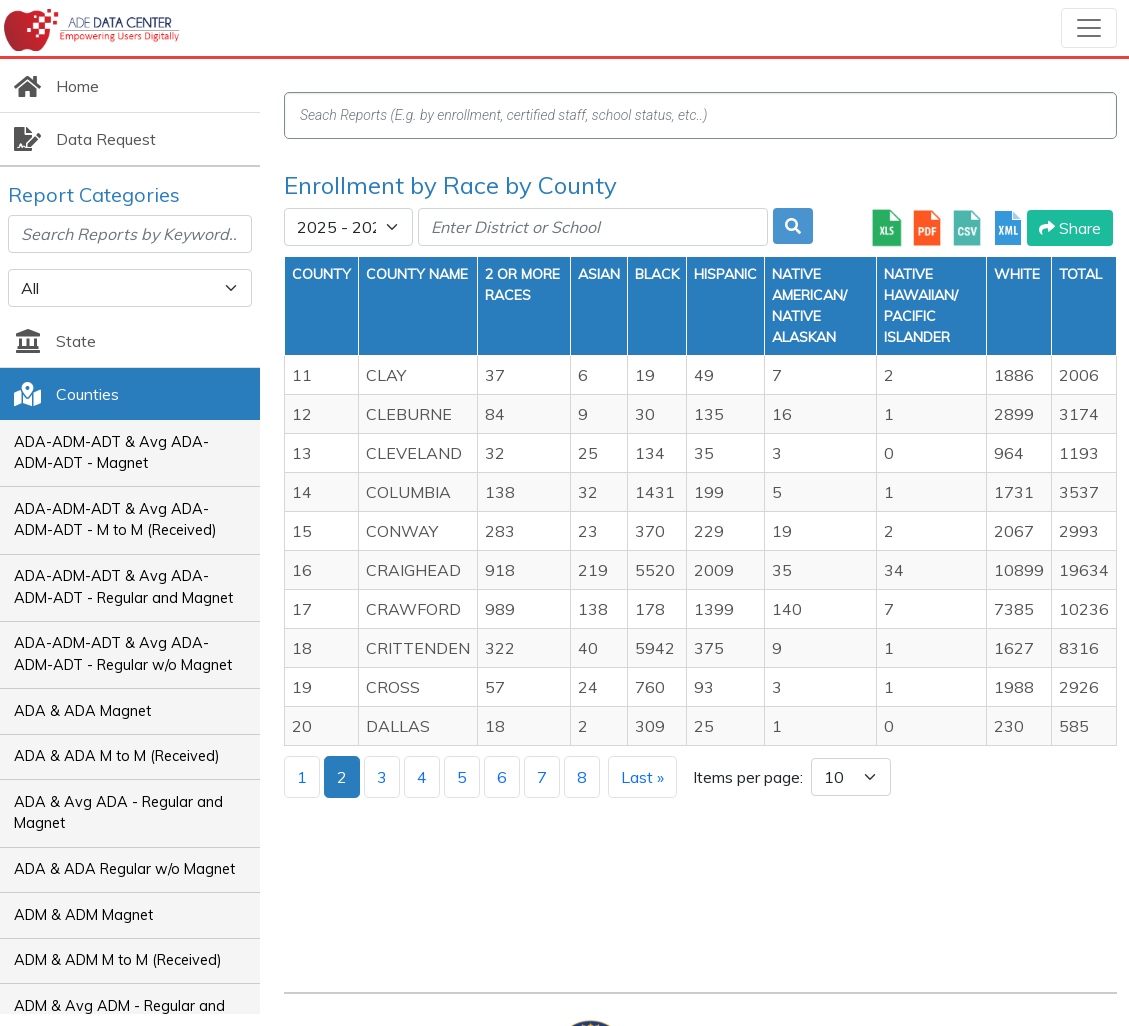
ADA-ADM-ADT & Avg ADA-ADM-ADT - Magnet (111, 453)
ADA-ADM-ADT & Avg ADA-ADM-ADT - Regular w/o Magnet (123, 654)
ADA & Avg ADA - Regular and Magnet (118, 813)
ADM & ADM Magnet (83, 915)
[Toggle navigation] (1089, 28)
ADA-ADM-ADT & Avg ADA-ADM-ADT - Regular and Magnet (123, 587)
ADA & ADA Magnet (82, 711)
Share (1070, 228)
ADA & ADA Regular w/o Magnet (124, 869)
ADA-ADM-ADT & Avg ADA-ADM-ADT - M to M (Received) (115, 520)
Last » (642, 777)
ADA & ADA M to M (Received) (117, 756)
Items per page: (748, 777)
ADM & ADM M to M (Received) (118, 960)
